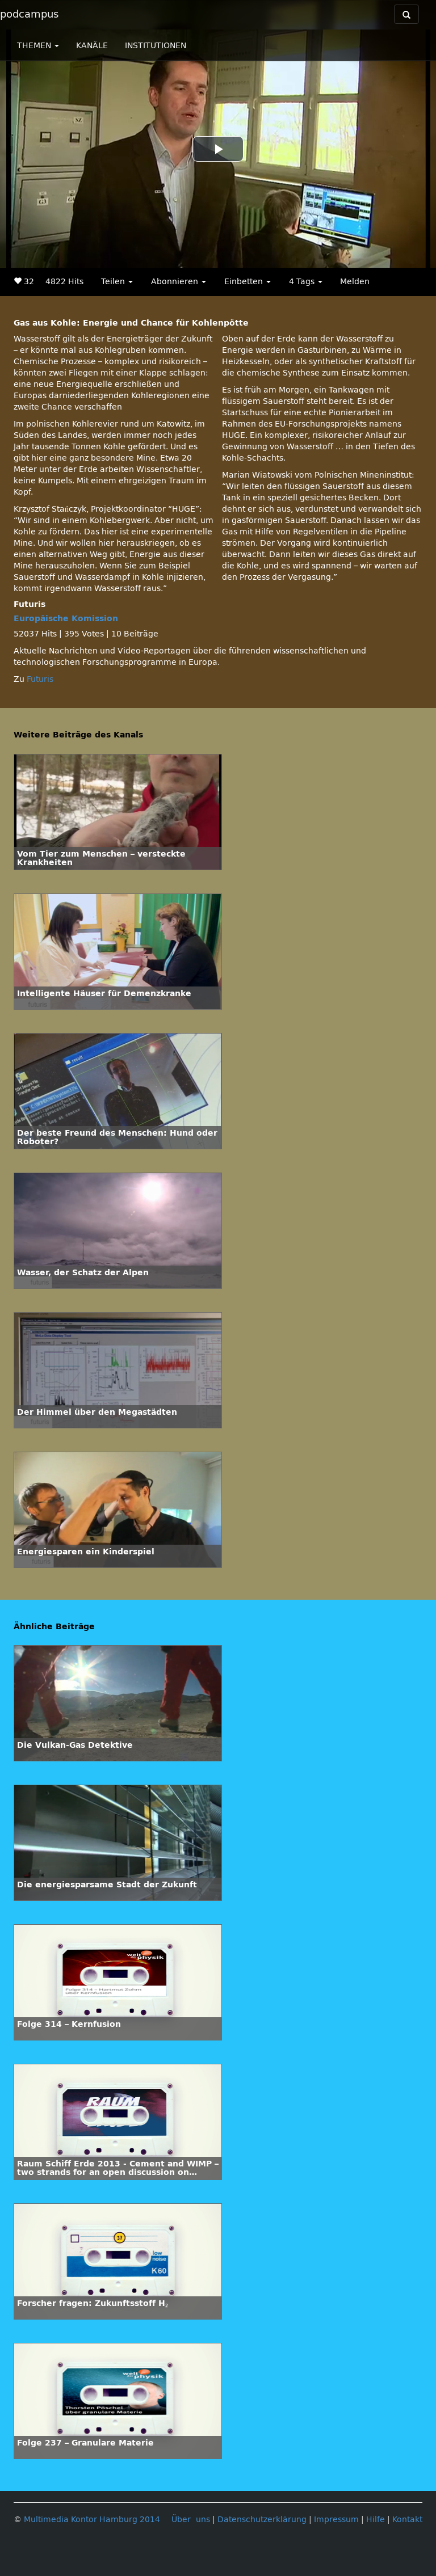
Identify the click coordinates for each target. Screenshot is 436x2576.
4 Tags (305, 281)
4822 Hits (64, 281)
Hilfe (375, 2519)
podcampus (29, 14)
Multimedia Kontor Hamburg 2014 (92, 2519)
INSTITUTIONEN (155, 45)
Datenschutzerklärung (262, 2519)
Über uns (190, 2519)
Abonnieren (178, 281)
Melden (355, 281)
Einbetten (247, 281)
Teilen (117, 281)
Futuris (40, 679)
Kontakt (407, 2519)
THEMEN (38, 45)
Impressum (336, 2519)
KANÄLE (92, 45)
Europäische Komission (66, 618)
